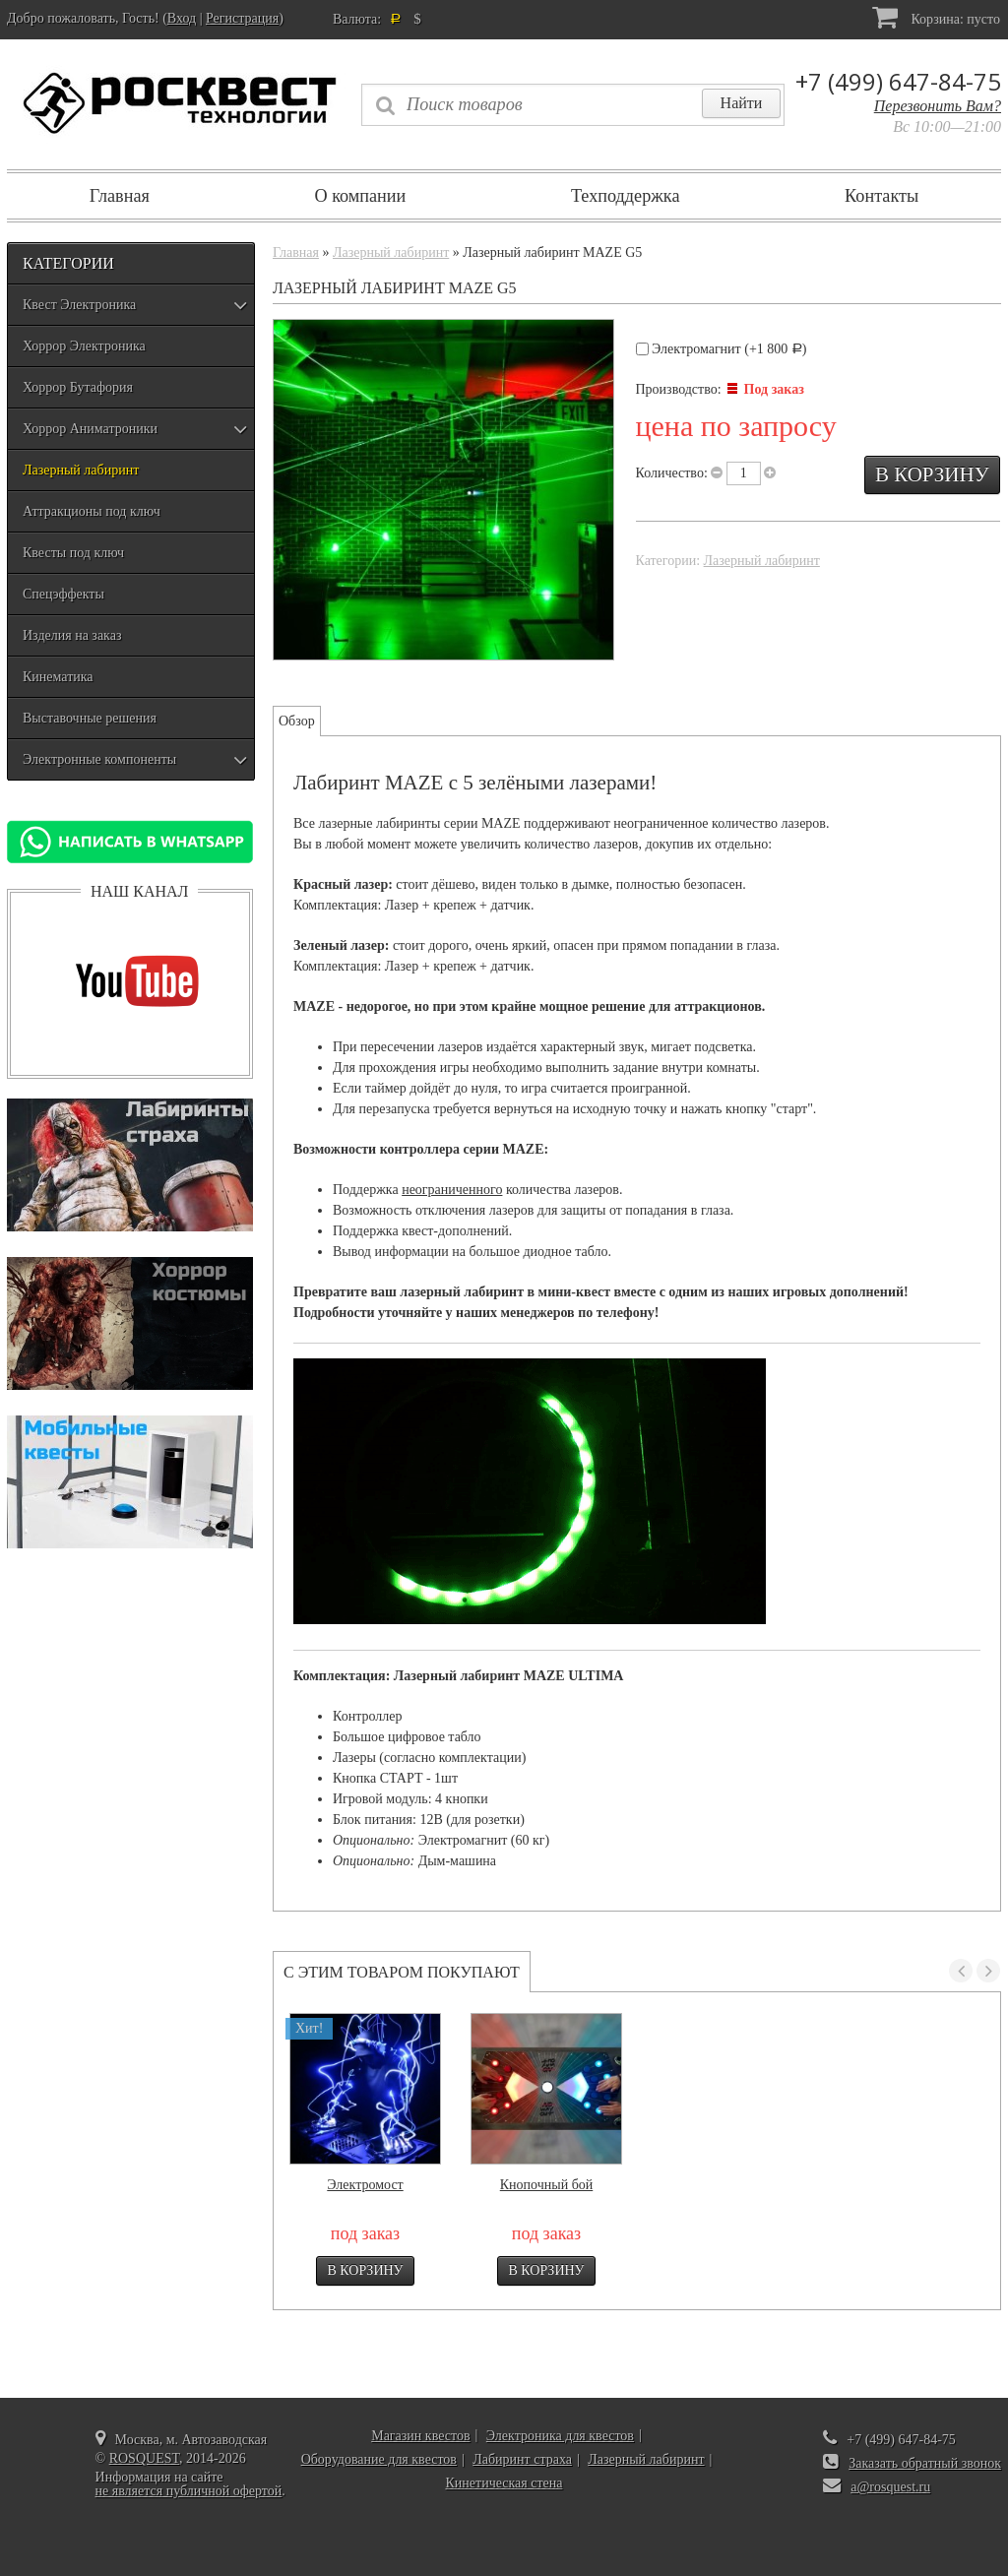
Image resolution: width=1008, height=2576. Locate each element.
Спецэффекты (63, 594)
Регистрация (242, 18)
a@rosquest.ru (890, 2487)
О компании (360, 196)
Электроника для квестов (560, 2435)
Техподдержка (625, 196)
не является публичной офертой (189, 2490)
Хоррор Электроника (84, 346)
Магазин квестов (420, 2435)
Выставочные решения (90, 718)
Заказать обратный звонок (925, 2463)
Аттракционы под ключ (91, 511)
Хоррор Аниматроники (90, 428)
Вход (181, 18)
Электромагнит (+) (721, 349)
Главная (120, 196)
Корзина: (936, 17)
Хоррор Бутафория (78, 387)
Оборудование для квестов (379, 2459)
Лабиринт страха (522, 2459)
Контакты (881, 196)
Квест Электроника (79, 304)
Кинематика (58, 676)
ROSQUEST (144, 2458)
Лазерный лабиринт (81, 470)
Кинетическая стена (504, 2483)
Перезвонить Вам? (937, 105)
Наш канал (139, 891)
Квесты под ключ (73, 552)
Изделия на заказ (72, 635)
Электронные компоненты (99, 759)
